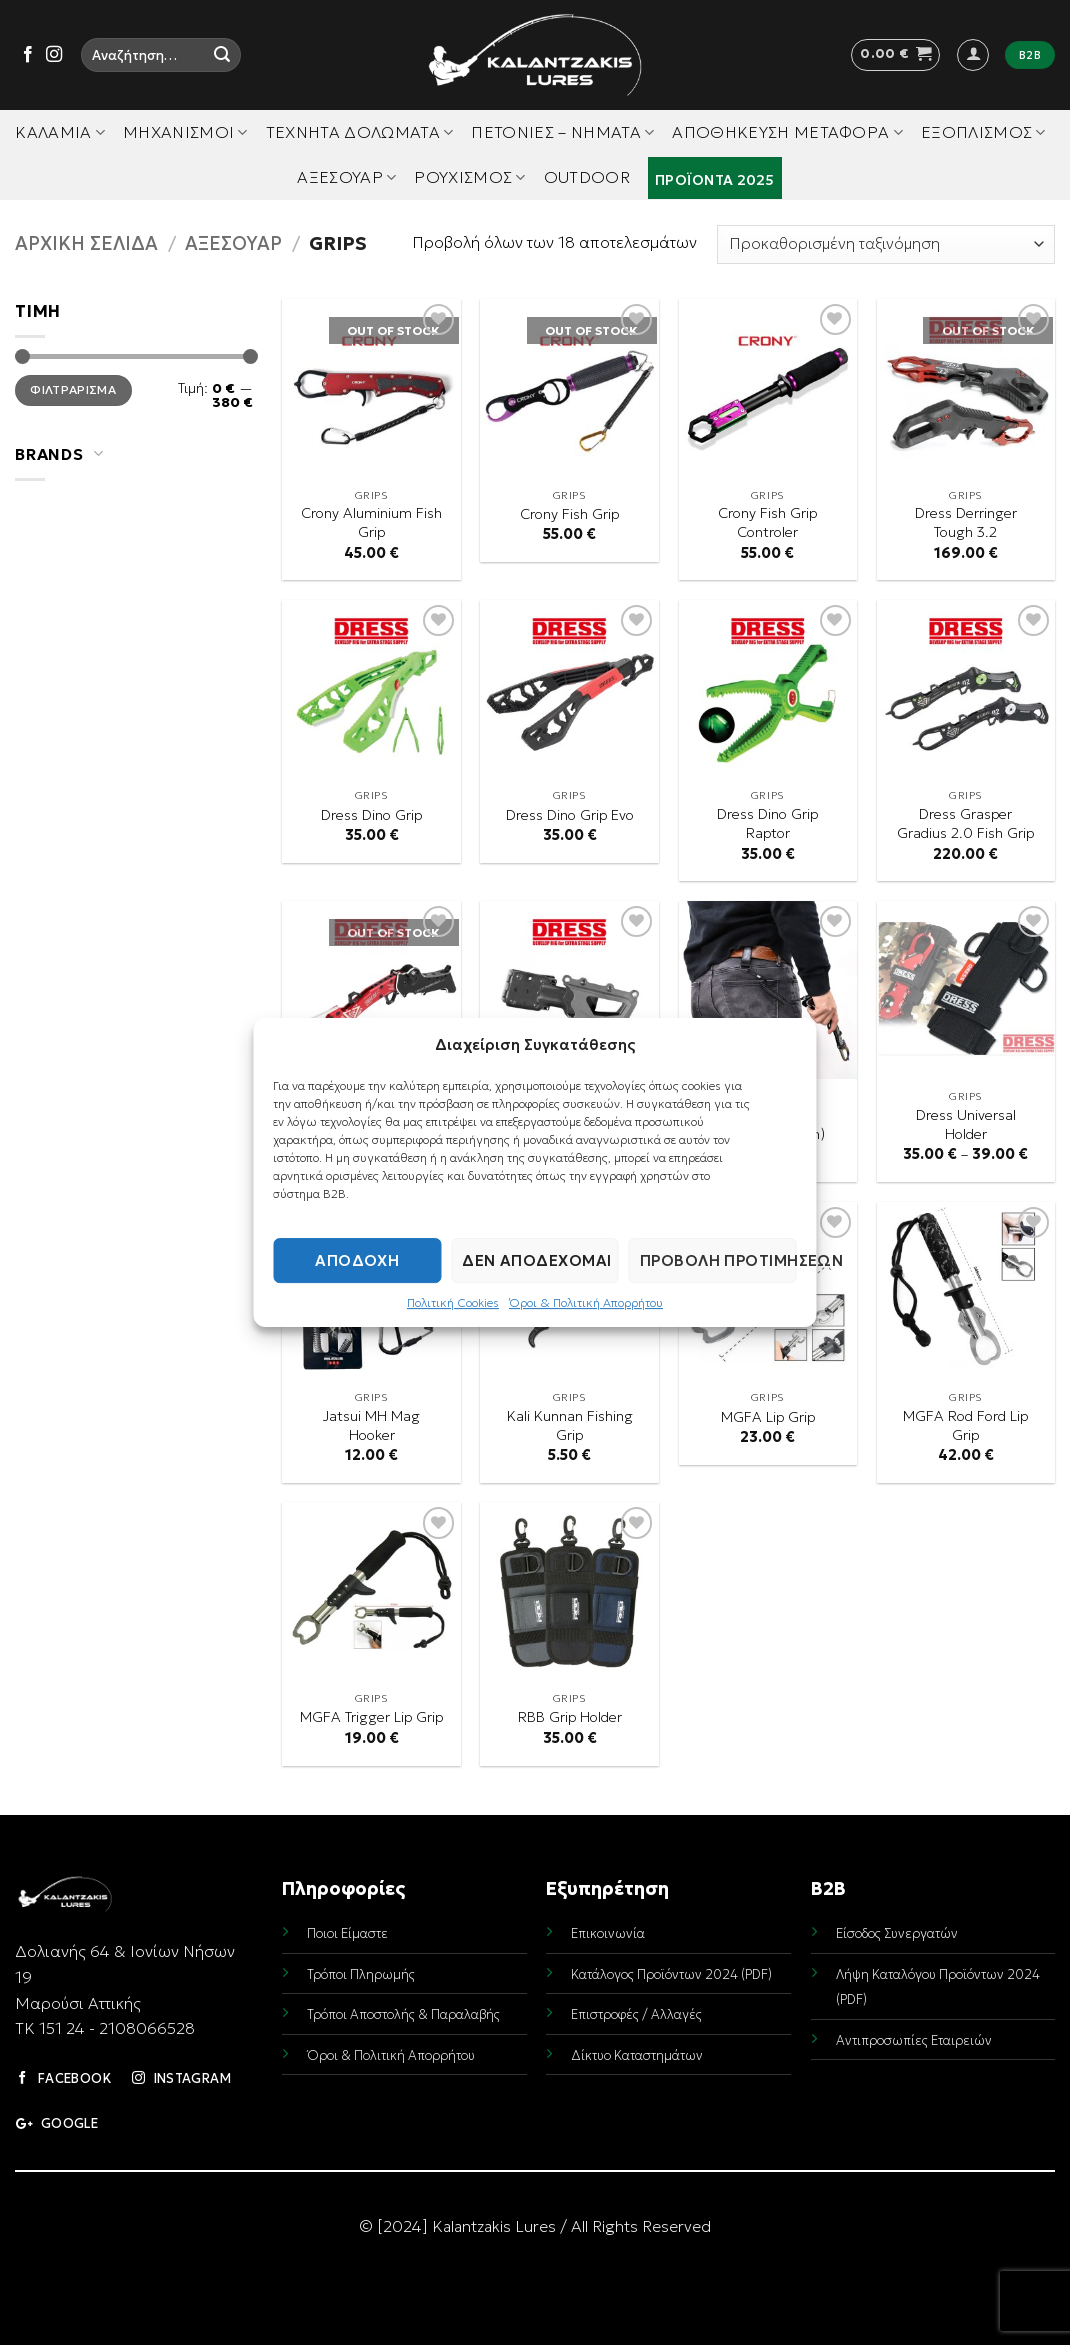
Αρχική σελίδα (86, 243)
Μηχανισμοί (185, 132)
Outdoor (587, 177)
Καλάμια (60, 132)
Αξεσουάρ (346, 177)
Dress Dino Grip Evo (570, 815)
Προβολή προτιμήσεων (718, 1260)
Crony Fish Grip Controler (767, 522)
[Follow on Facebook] (28, 55)
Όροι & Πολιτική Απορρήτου (586, 1302)
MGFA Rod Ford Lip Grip (965, 1425)
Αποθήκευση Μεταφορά (787, 132)
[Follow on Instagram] (54, 55)
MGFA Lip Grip (768, 1417)
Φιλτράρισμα (73, 389)
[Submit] (222, 55)
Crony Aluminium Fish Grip (371, 522)
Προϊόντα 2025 (715, 180)
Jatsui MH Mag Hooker (371, 1425)
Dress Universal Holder (966, 1124)
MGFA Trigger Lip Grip (371, 1717)
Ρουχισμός (469, 177)
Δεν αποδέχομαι (536, 1260)
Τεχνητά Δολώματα (360, 132)
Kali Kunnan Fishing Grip (570, 1425)
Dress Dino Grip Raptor (767, 823)
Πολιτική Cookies (453, 1302)
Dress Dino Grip (371, 815)
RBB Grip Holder (570, 1717)
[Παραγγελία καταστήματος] (886, 244)
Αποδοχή (357, 1260)
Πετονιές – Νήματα (562, 132)
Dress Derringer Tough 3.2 (966, 522)
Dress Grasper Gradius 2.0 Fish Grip (965, 823)
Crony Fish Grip (569, 514)
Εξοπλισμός (983, 132)
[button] (895, 55)
